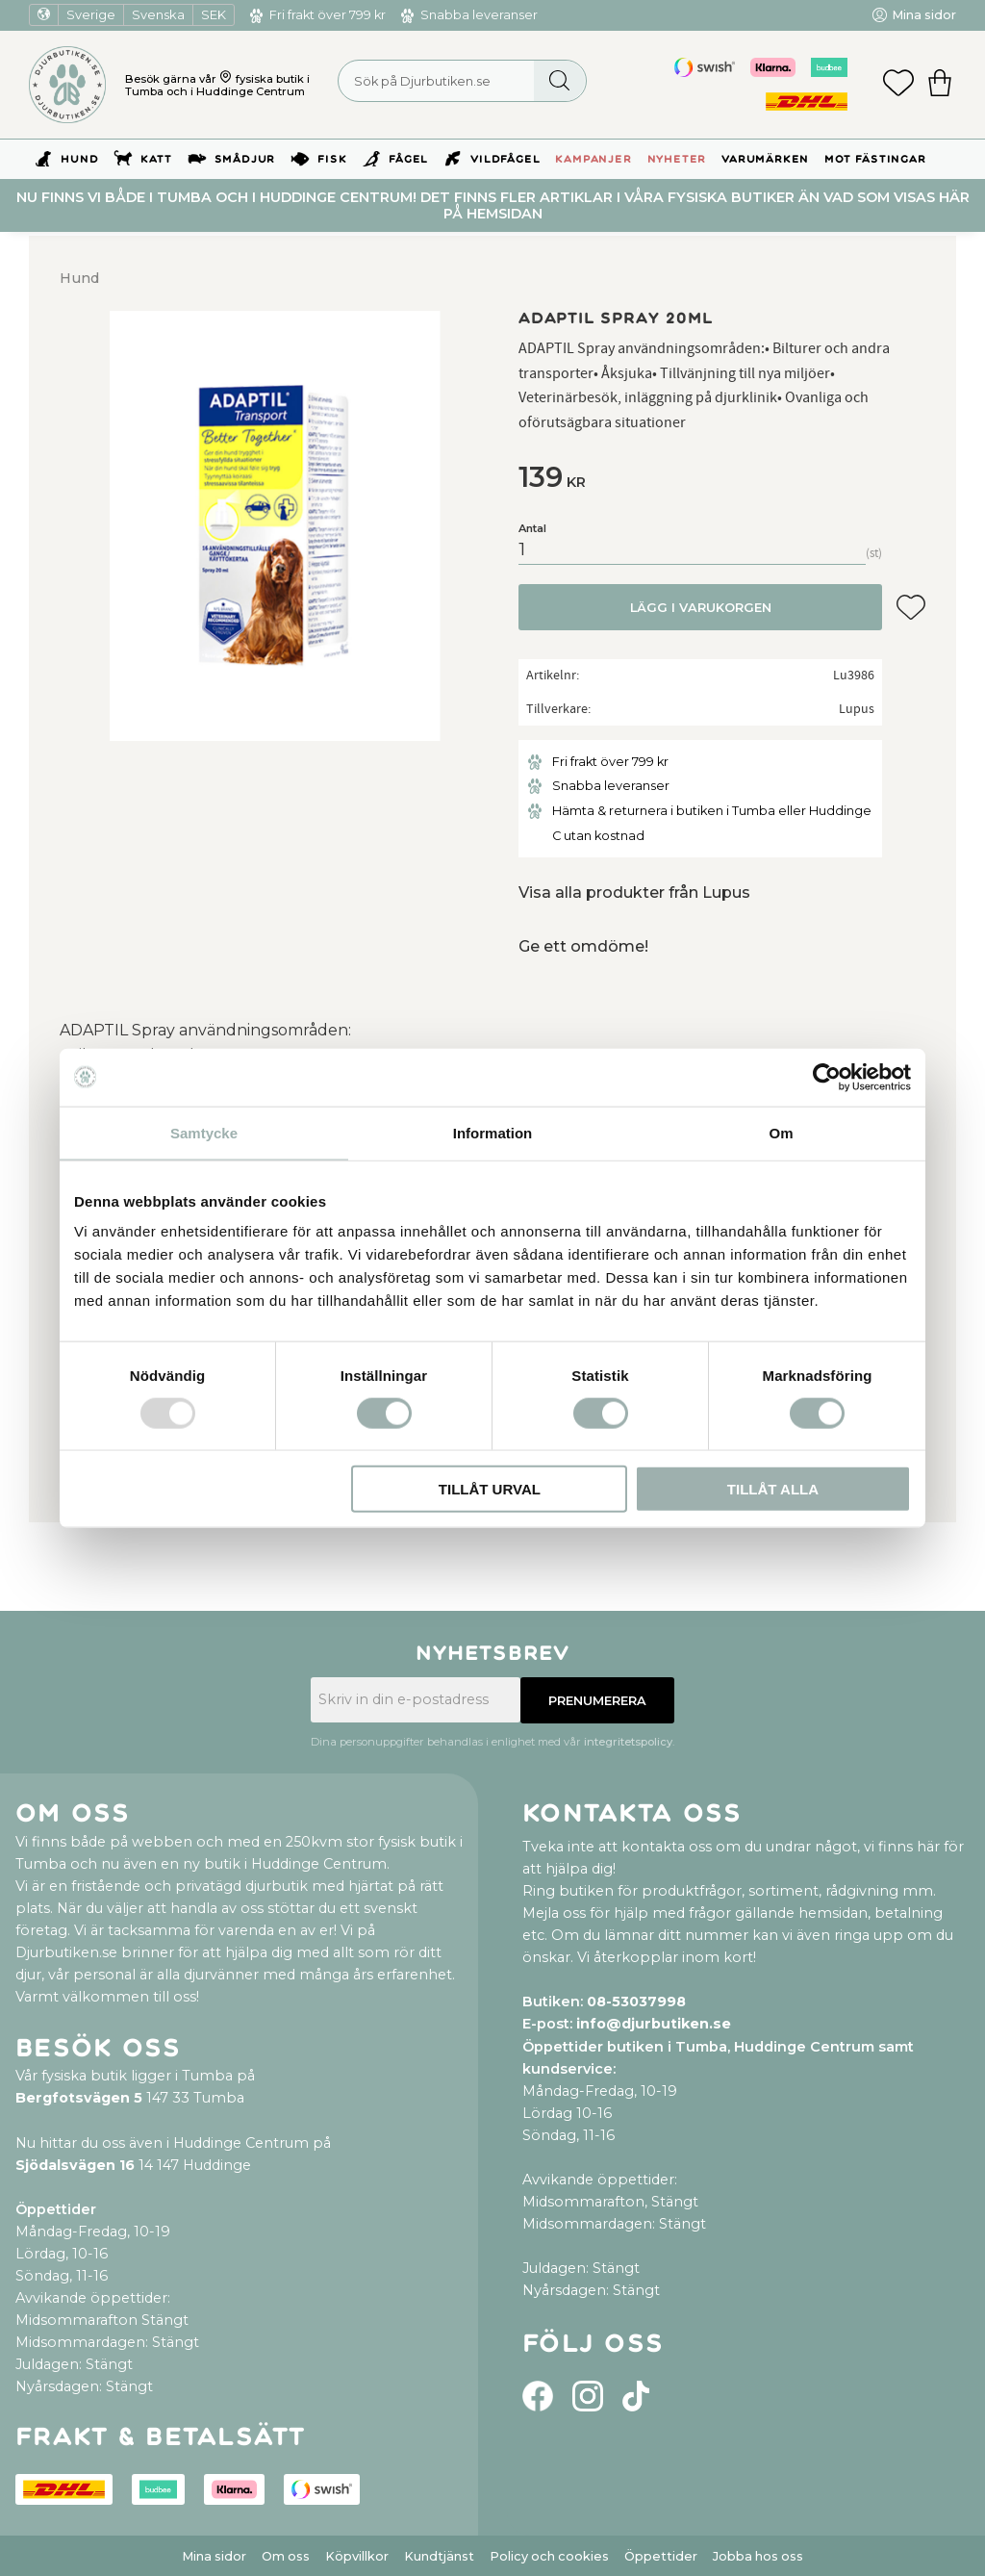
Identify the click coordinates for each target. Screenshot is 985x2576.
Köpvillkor (357, 2556)
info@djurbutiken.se (653, 2023)
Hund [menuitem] (79, 159)
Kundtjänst (439, 2556)
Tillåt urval (490, 1489)
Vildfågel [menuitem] (505, 159)
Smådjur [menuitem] (245, 159)
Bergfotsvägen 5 (78, 2097)
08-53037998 (636, 2001)
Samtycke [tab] (204, 1132)
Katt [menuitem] (155, 159)
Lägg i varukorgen (700, 607)
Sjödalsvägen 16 (75, 2165)
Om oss (286, 2556)
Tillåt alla (773, 1489)
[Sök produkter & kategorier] (462, 81)
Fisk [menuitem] (331, 159)
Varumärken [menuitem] (765, 159)
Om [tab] (781, 1132)
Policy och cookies (549, 2556)
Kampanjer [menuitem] (593, 159)
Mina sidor (214, 2556)
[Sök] (559, 81)
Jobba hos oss (758, 2556)
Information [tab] (493, 1132)
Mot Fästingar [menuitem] (874, 159)
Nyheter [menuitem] (677, 159)
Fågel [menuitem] (408, 159)
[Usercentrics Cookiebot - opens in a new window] (827, 1076)
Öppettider (660, 2556)
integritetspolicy (628, 1741)
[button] (898, 84)
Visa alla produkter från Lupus (634, 892)
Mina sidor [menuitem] (924, 15)
